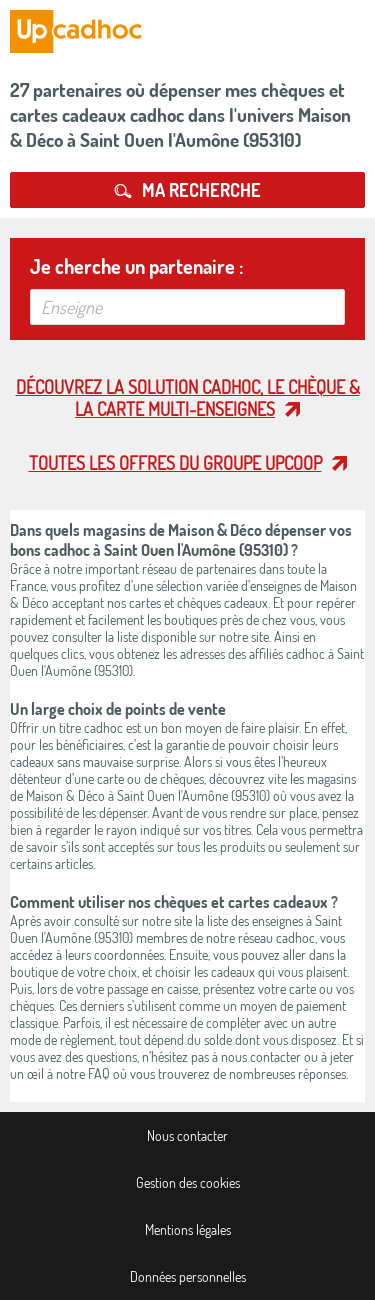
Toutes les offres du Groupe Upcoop (175, 463)
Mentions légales (188, 1229)
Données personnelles (188, 1276)
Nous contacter (187, 1135)
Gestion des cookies (188, 1182)
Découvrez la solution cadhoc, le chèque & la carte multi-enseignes (188, 398)
